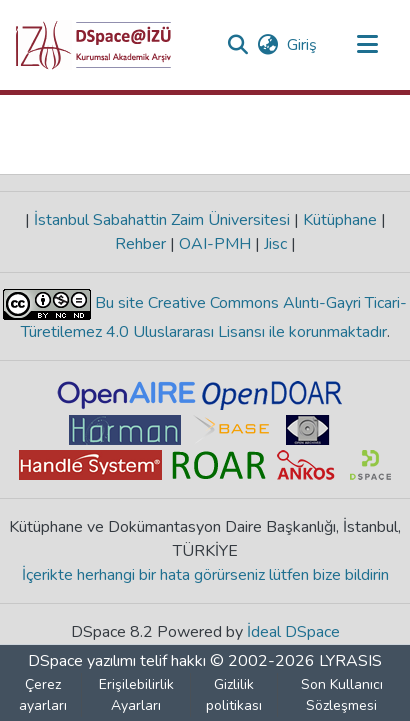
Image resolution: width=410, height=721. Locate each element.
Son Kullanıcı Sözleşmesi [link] (342, 695)
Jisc (275, 244)
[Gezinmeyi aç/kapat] (367, 45)
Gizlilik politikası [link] (234, 695)
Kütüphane (340, 220)
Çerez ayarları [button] (43, 695)
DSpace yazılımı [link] (82, 661)
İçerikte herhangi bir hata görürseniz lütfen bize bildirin (205, 575)
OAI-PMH (215, 244)
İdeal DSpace (293, 632)
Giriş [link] (303, 45)
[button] (93, 45)
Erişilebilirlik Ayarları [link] (136, 695)
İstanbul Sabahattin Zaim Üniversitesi (162, 220)
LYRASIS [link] (350, 661)
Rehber (142, 244)
